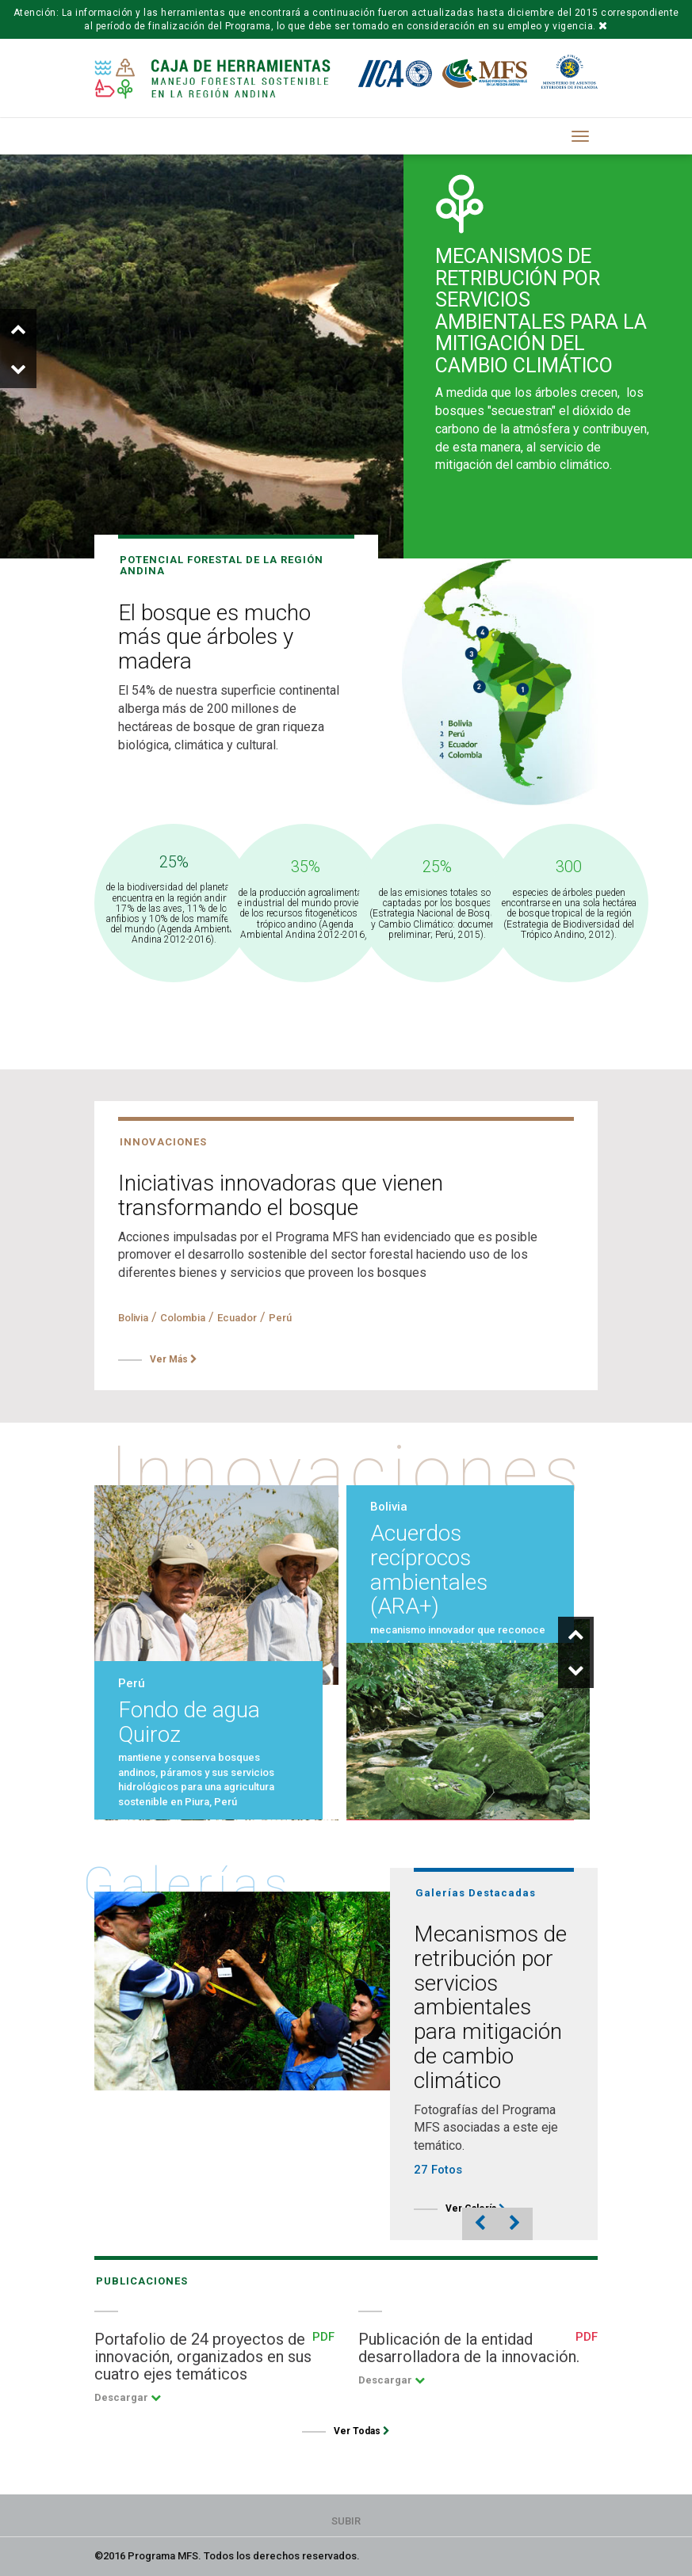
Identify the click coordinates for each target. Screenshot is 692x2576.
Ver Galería (475, 2208)
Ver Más (173, 1359)
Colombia (182, 1318)
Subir (346, 2521)
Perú (280, 1318)
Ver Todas (362, 2431)
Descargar (127, 2397)
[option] (346, 348)
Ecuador (237, 1318)
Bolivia (133, 1318)
